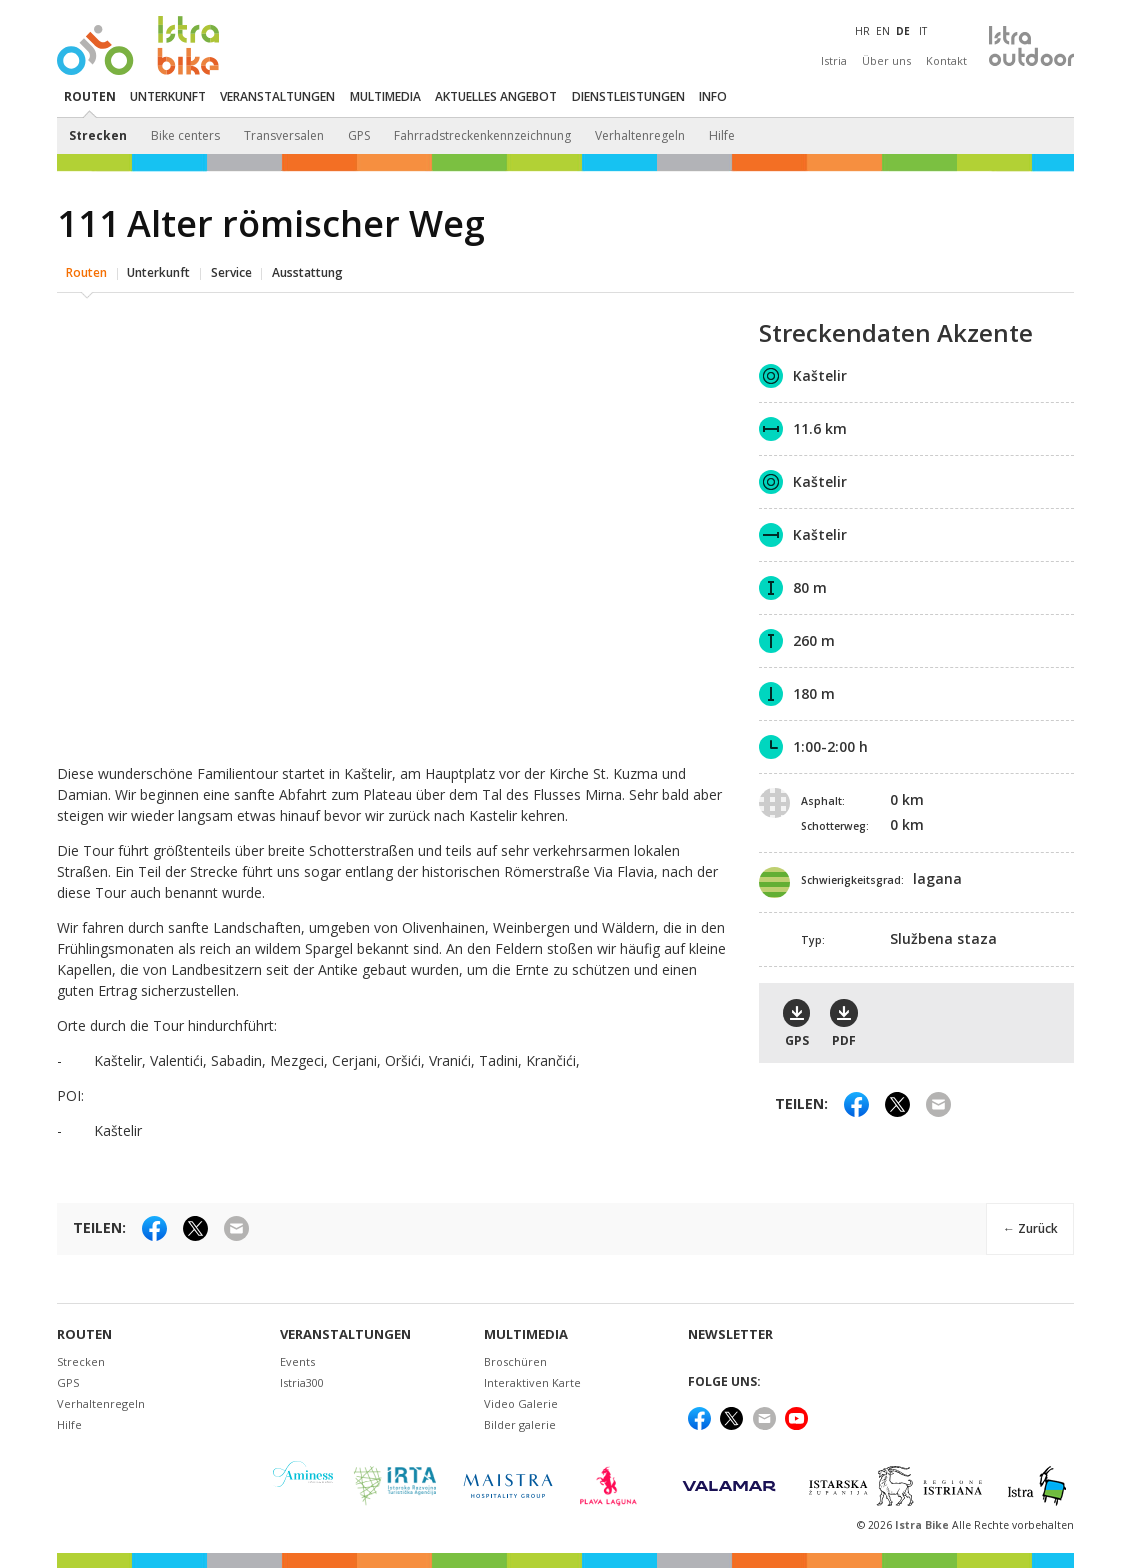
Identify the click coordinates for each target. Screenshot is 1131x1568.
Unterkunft (158, 271)
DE (903, 31)
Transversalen (284, 135)
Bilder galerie (520, 1424)
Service (231, 271)
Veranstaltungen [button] (277, 96)
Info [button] (713, 96)
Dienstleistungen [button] (628, 96)
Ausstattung (307, 271)
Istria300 (302, 1382)
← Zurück (1029, 1227)
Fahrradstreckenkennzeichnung (482, 135)
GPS (359, 135)
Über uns (886, 60)
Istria (834, 60)
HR (862, 31)
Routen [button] (90, 96)
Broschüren (515, 1361)
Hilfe (722, 135)
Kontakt (946, 60)
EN (883, 31)
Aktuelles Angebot (496, 96)
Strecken (98, 135)
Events (297, 1361)
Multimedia (526, 1334)
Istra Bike (923, 1525)
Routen (86, 271)
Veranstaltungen (345, 1334)
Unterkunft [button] (168, 96)
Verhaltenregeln (640, 135)
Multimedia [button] (385, 96)
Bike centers (185, 135)
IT (923, 31)
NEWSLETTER (730, 1334)
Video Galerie (521, 1403)
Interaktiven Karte (532, 1382)
